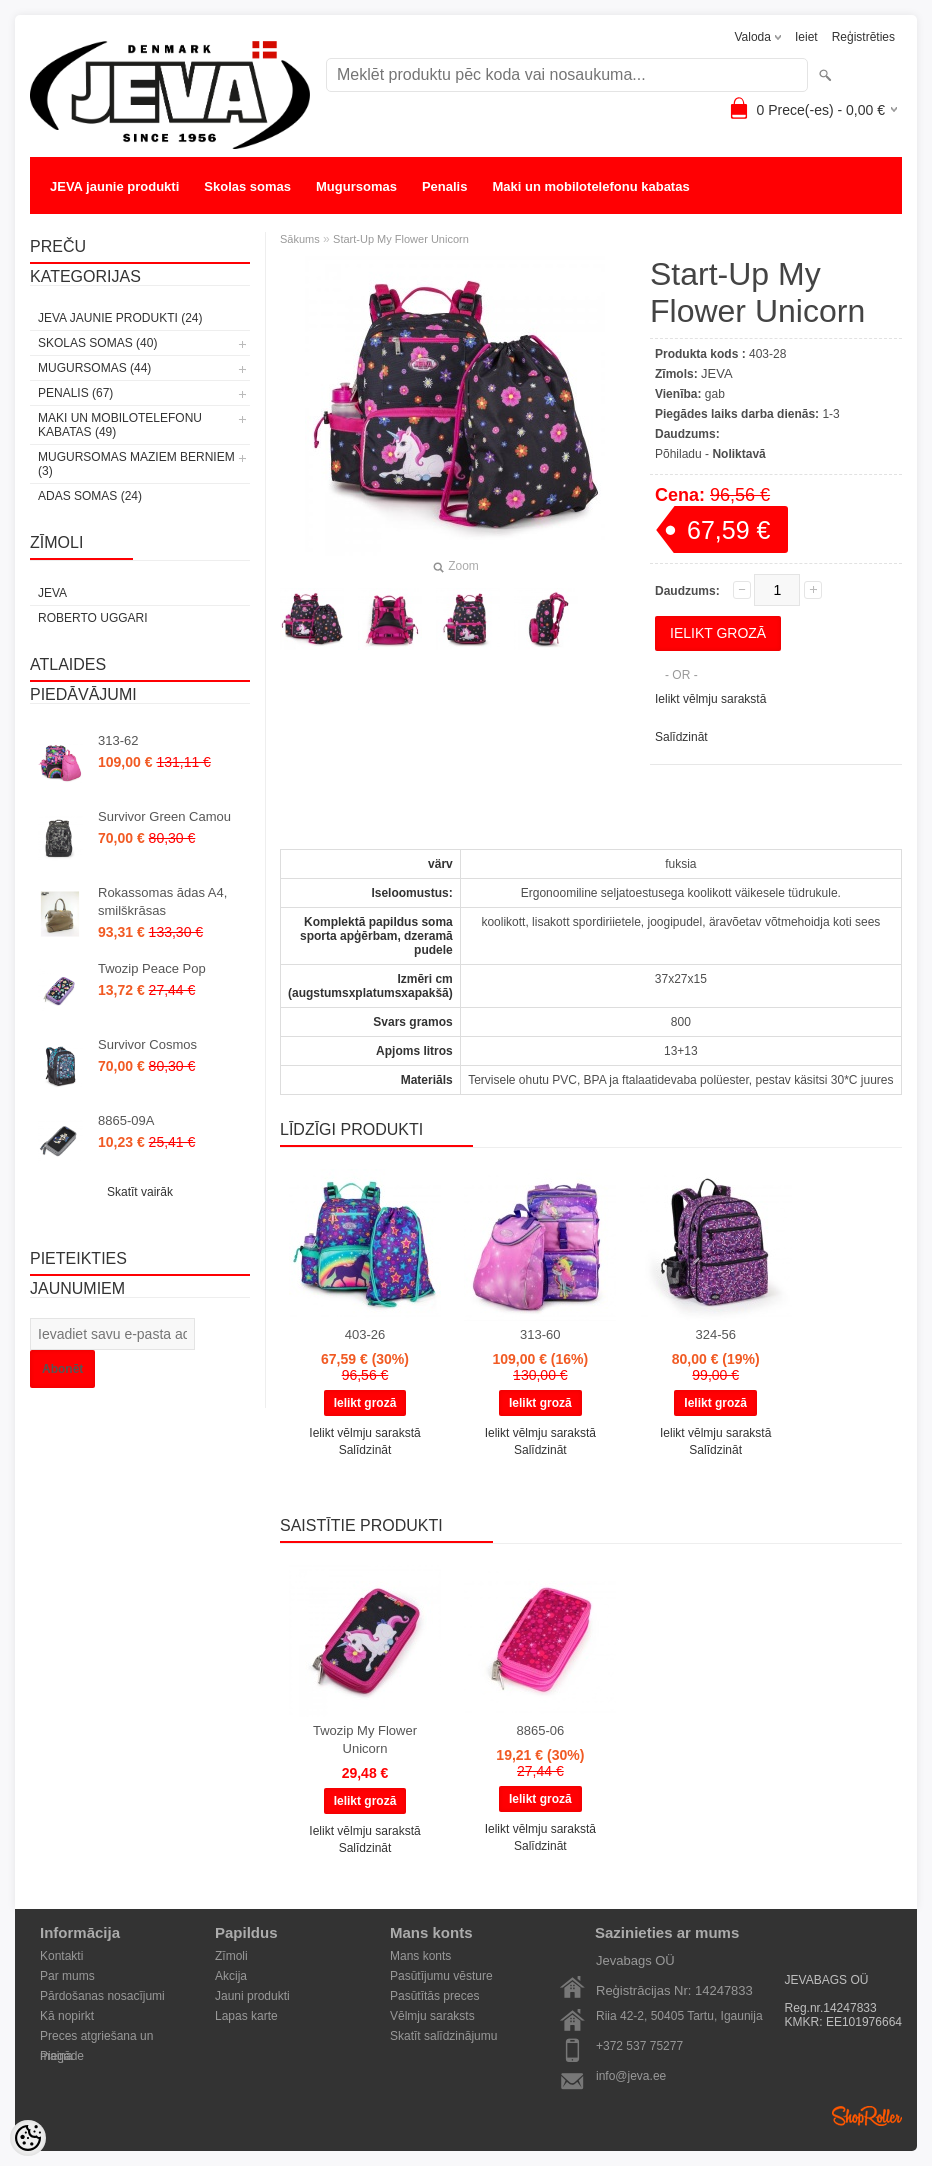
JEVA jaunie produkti (114, 186)
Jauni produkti (252, 1996)
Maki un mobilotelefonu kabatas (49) (120, 425)
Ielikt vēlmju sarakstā (710, 699)
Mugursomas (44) (94, 368)
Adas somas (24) (90, 496)
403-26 (365, 1334)
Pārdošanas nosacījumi (102, 1996)
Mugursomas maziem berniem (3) (136, 464)
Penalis (445, 186)
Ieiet (806, 37)
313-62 (118, 740)
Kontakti (61, 1956)
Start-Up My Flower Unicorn (401, 239)
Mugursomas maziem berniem (143, 226)
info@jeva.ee (631, 2076)
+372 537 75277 (639, 2046)
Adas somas (299, 226)
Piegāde (62, 2056)
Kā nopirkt (67, 2016)
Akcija (231, 1976)
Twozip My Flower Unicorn (365, 1739)
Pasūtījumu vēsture (441, 1976)
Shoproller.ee (867, 2116)
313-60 (540, 1334)
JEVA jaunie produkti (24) (120, 318)
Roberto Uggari (93, 618)
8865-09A (126, 1120)
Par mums (67, 1976)
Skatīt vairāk (140, 1192)
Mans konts (420, 1956)
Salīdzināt (681, 737)
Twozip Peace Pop (152, 968)
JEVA (52, 593)
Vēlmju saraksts (432, 2016)
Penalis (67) (75, 393)
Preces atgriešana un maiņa (96, 2037)
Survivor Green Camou (164, 816)
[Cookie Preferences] (28, 2138)
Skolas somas (247, 186)
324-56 (715, 1334)
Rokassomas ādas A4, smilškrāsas (162, 901)
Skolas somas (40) (97, 343)
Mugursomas (356, 186)
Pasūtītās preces (434, 1996)
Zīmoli (231, 1956)
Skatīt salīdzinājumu (443, 2036)
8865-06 (540, 1730)
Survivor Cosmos (147, 1044)
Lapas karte (246, 2016)
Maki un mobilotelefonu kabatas (590, 186)
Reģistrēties (863, 37)
